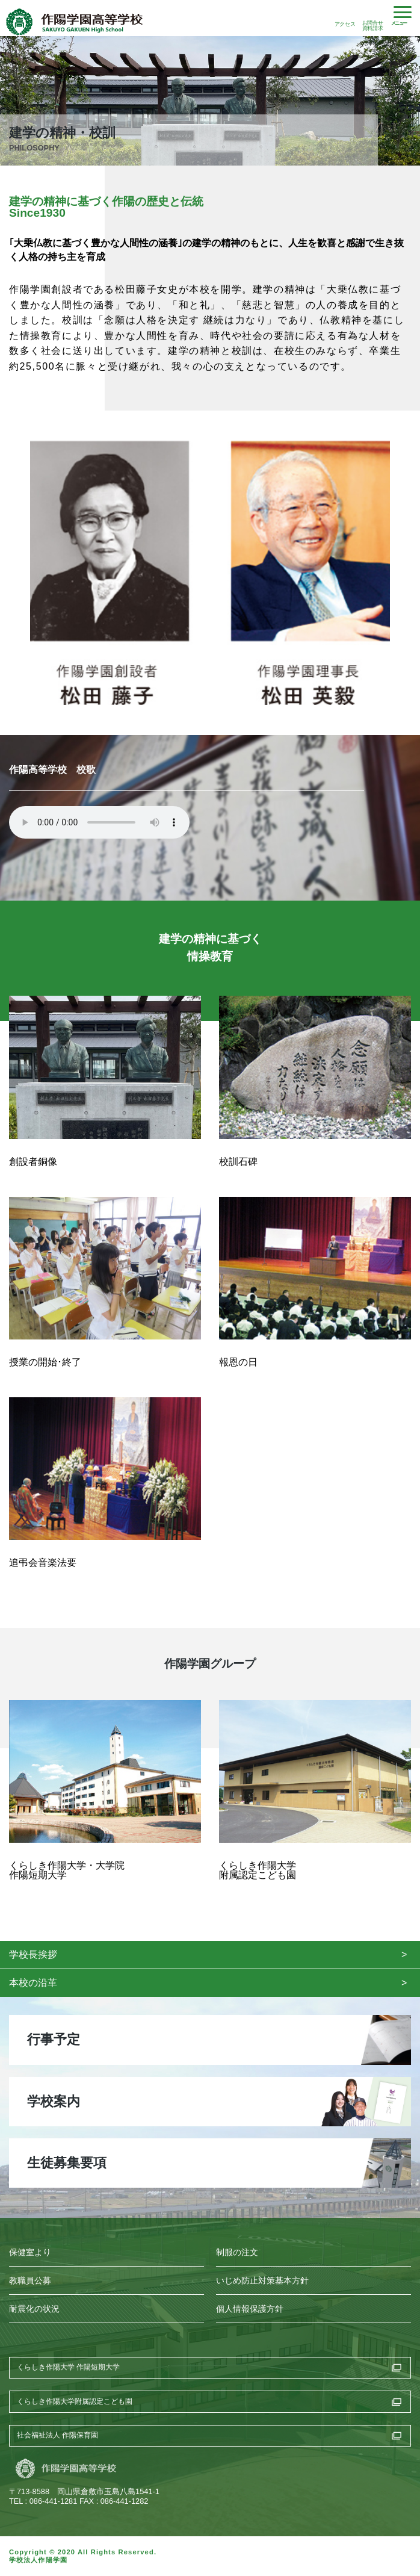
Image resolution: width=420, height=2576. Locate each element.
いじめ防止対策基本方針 (262, 2280)
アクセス (345, 24)
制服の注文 (237, 2252)
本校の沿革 (33, 1983)
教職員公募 (30, 2280)
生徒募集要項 (67, 2162)
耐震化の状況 (34, 2309)
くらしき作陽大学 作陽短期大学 (68, 2367)
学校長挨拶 (33, 1954)
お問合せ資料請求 (372, 25)
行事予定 (53, 2039)
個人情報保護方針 (249, 2309)
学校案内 (53, 2101)
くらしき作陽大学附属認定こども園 (74, 2401)
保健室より (30, 2252)
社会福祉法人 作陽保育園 (57, 2435)
